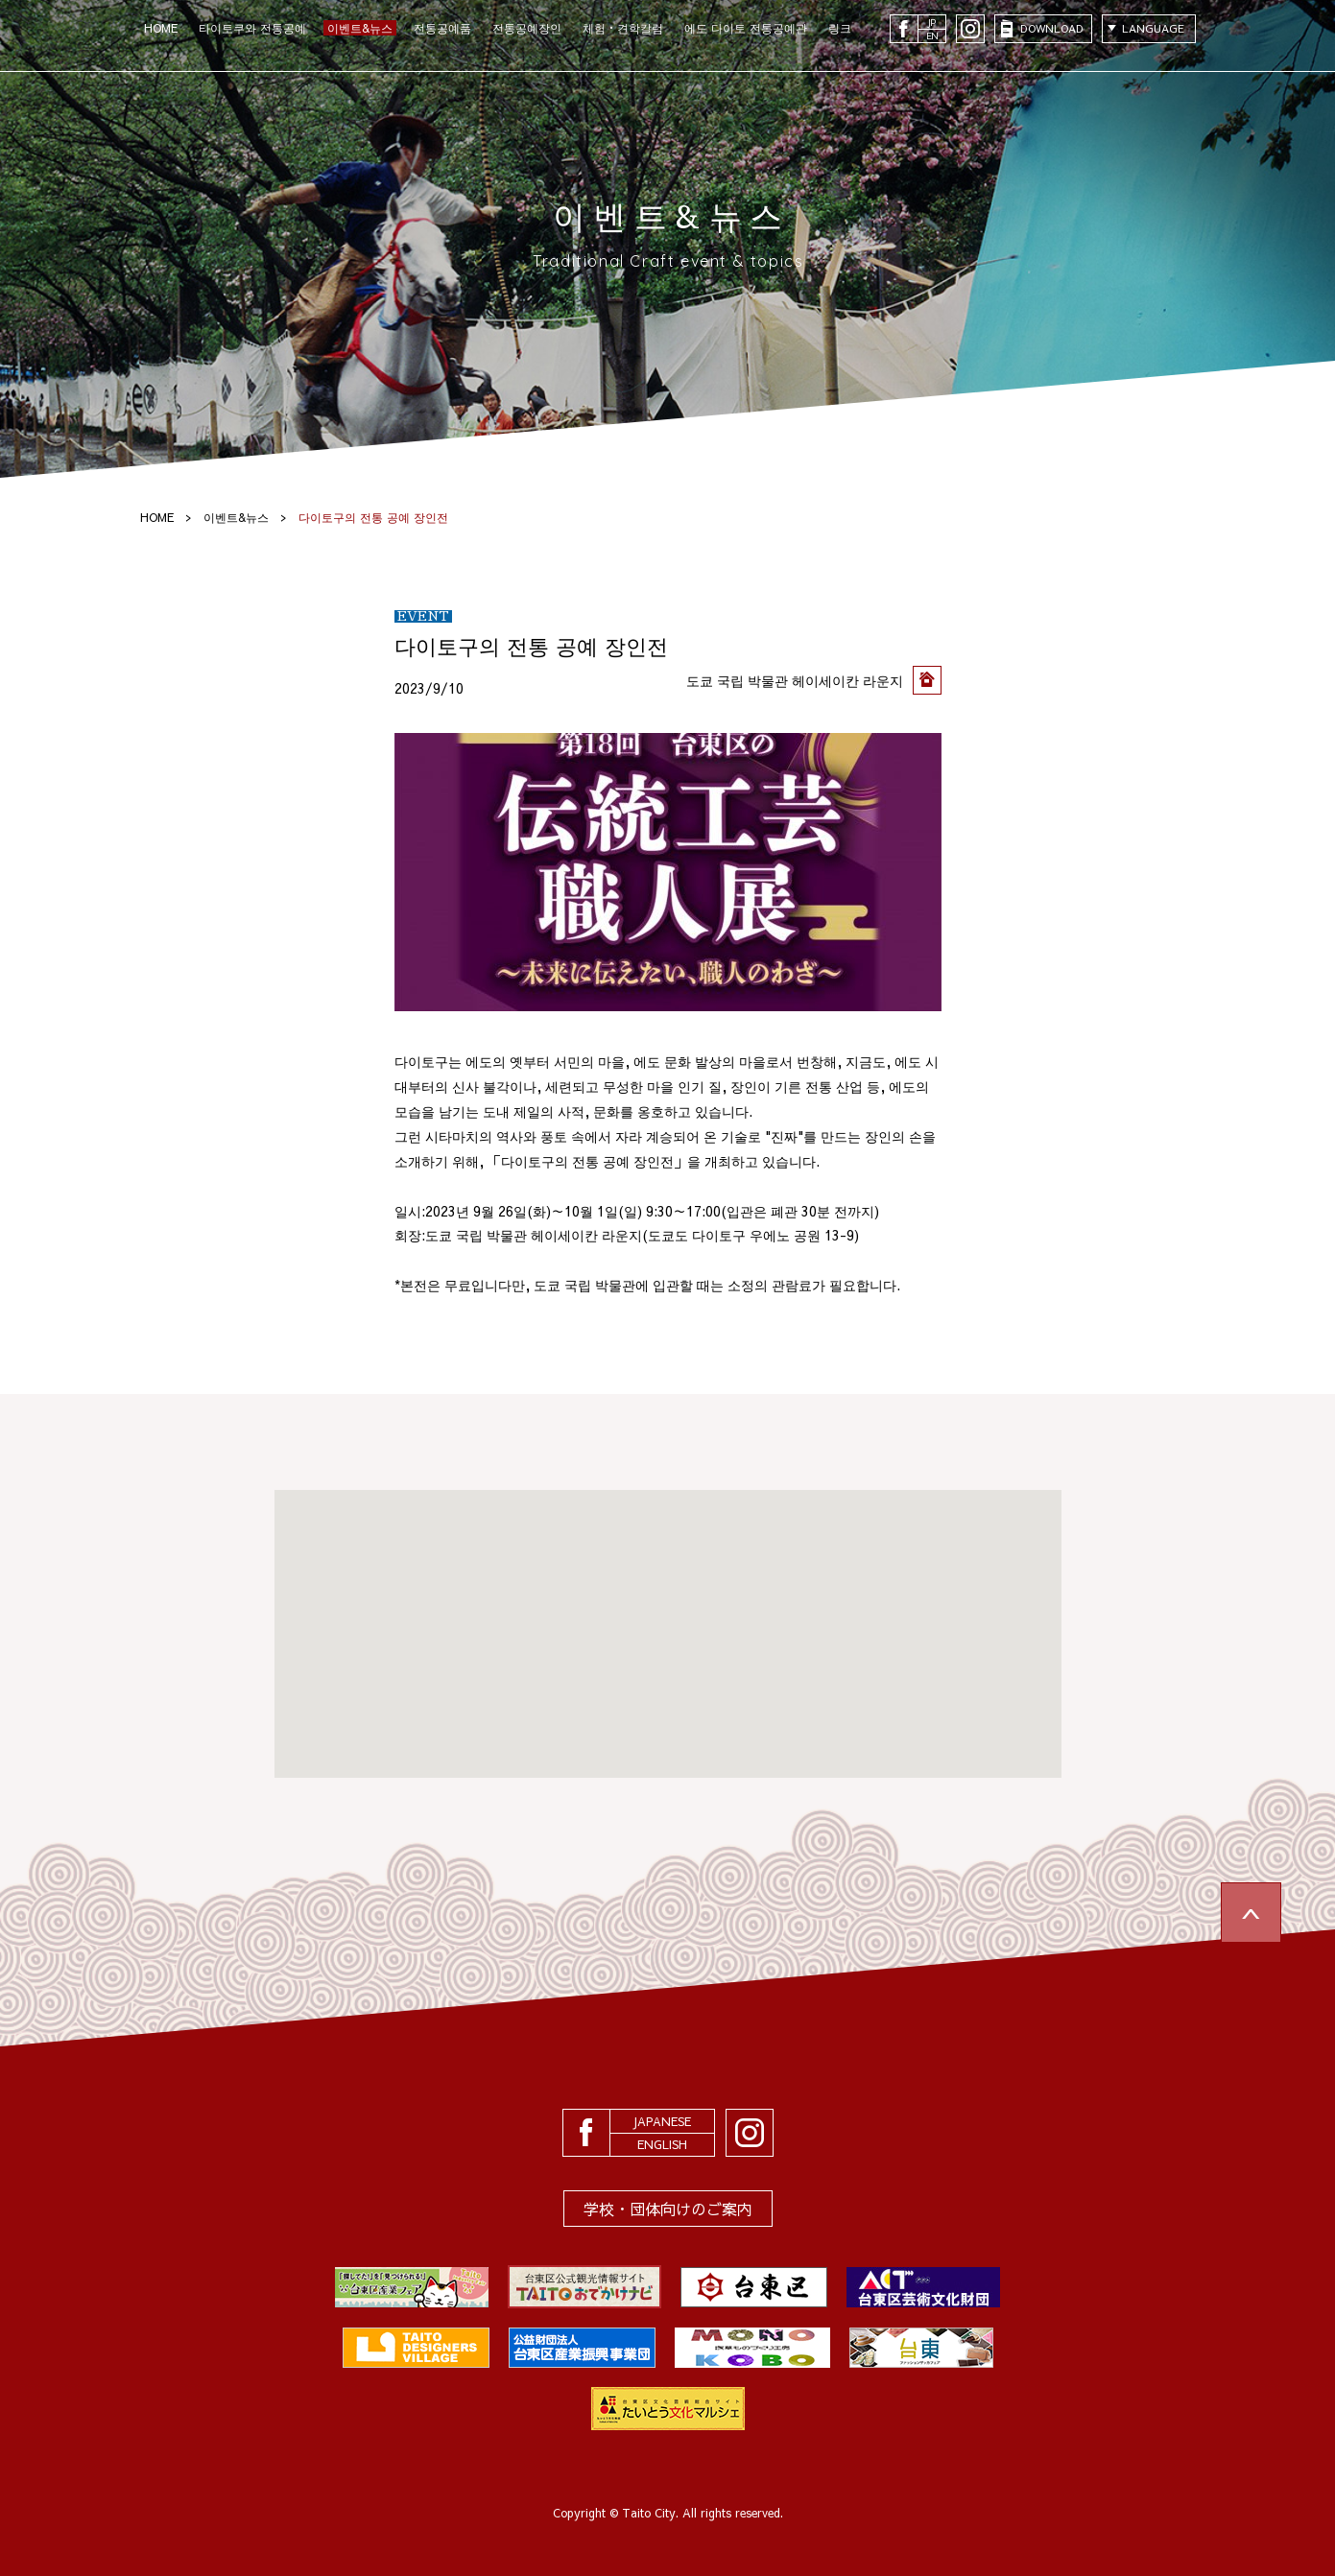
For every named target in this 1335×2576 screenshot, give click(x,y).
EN (932, 35)
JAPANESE (661, 2121)
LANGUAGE (1153, 28)
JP (931, 22)
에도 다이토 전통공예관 (745, 27)
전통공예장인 (526, 27)
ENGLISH (662, 2144)
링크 (839, 27)
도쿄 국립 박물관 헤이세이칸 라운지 (794, 680)
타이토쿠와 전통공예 (252, 27)
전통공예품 (442, 27)
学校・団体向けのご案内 (668, 2208)
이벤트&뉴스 (360, 27)
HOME (161, 27)
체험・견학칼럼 (623, 27)
